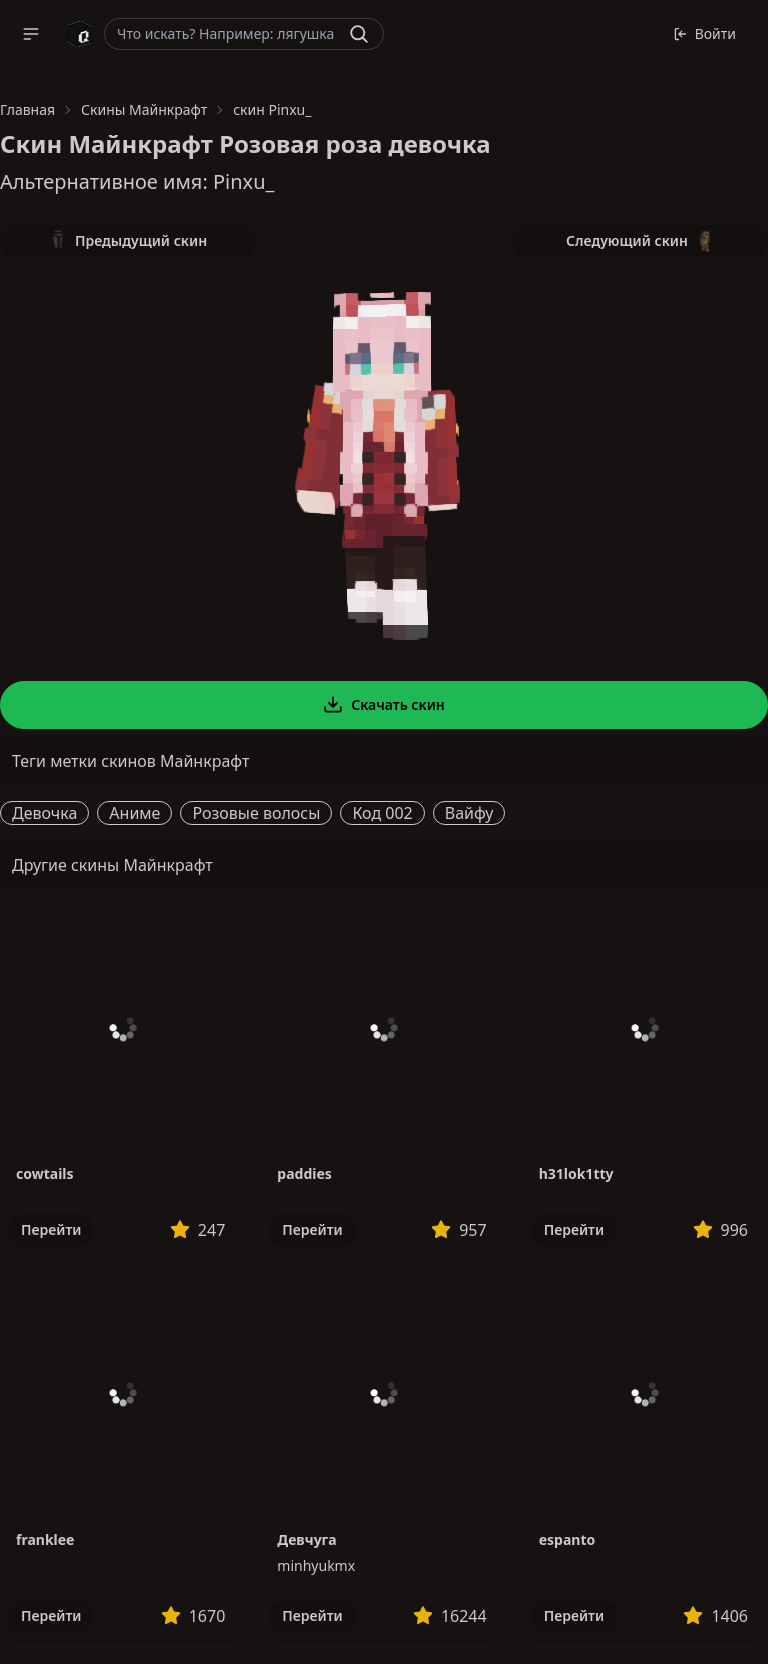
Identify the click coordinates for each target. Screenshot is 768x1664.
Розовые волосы (256, 813)
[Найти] (359, 34)
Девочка (44, 813)
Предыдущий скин (128, 241)
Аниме (134, 813)
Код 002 (382, 813)
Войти (704, 33)
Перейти (51, 1229)
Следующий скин (640, 241)
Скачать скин (384, 705)
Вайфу (469, 813)
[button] (31, 34)
